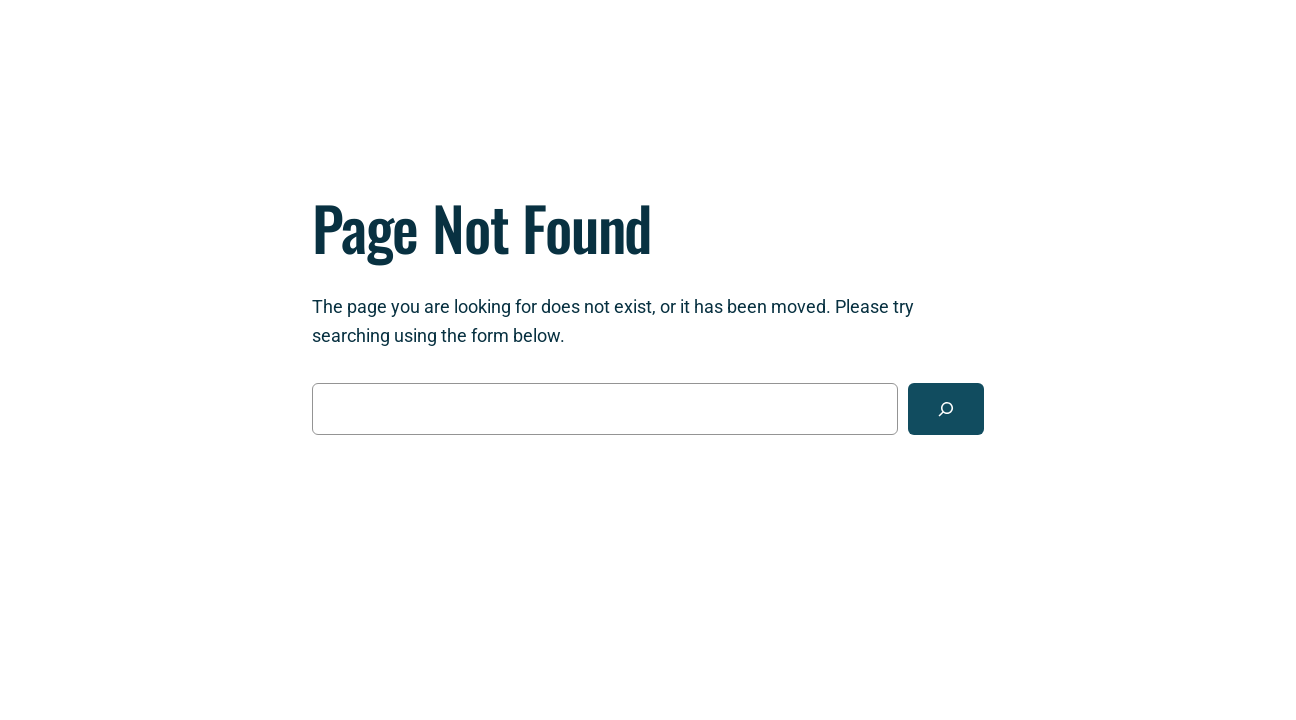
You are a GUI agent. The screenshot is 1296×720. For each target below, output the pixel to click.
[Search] (946, 409)
